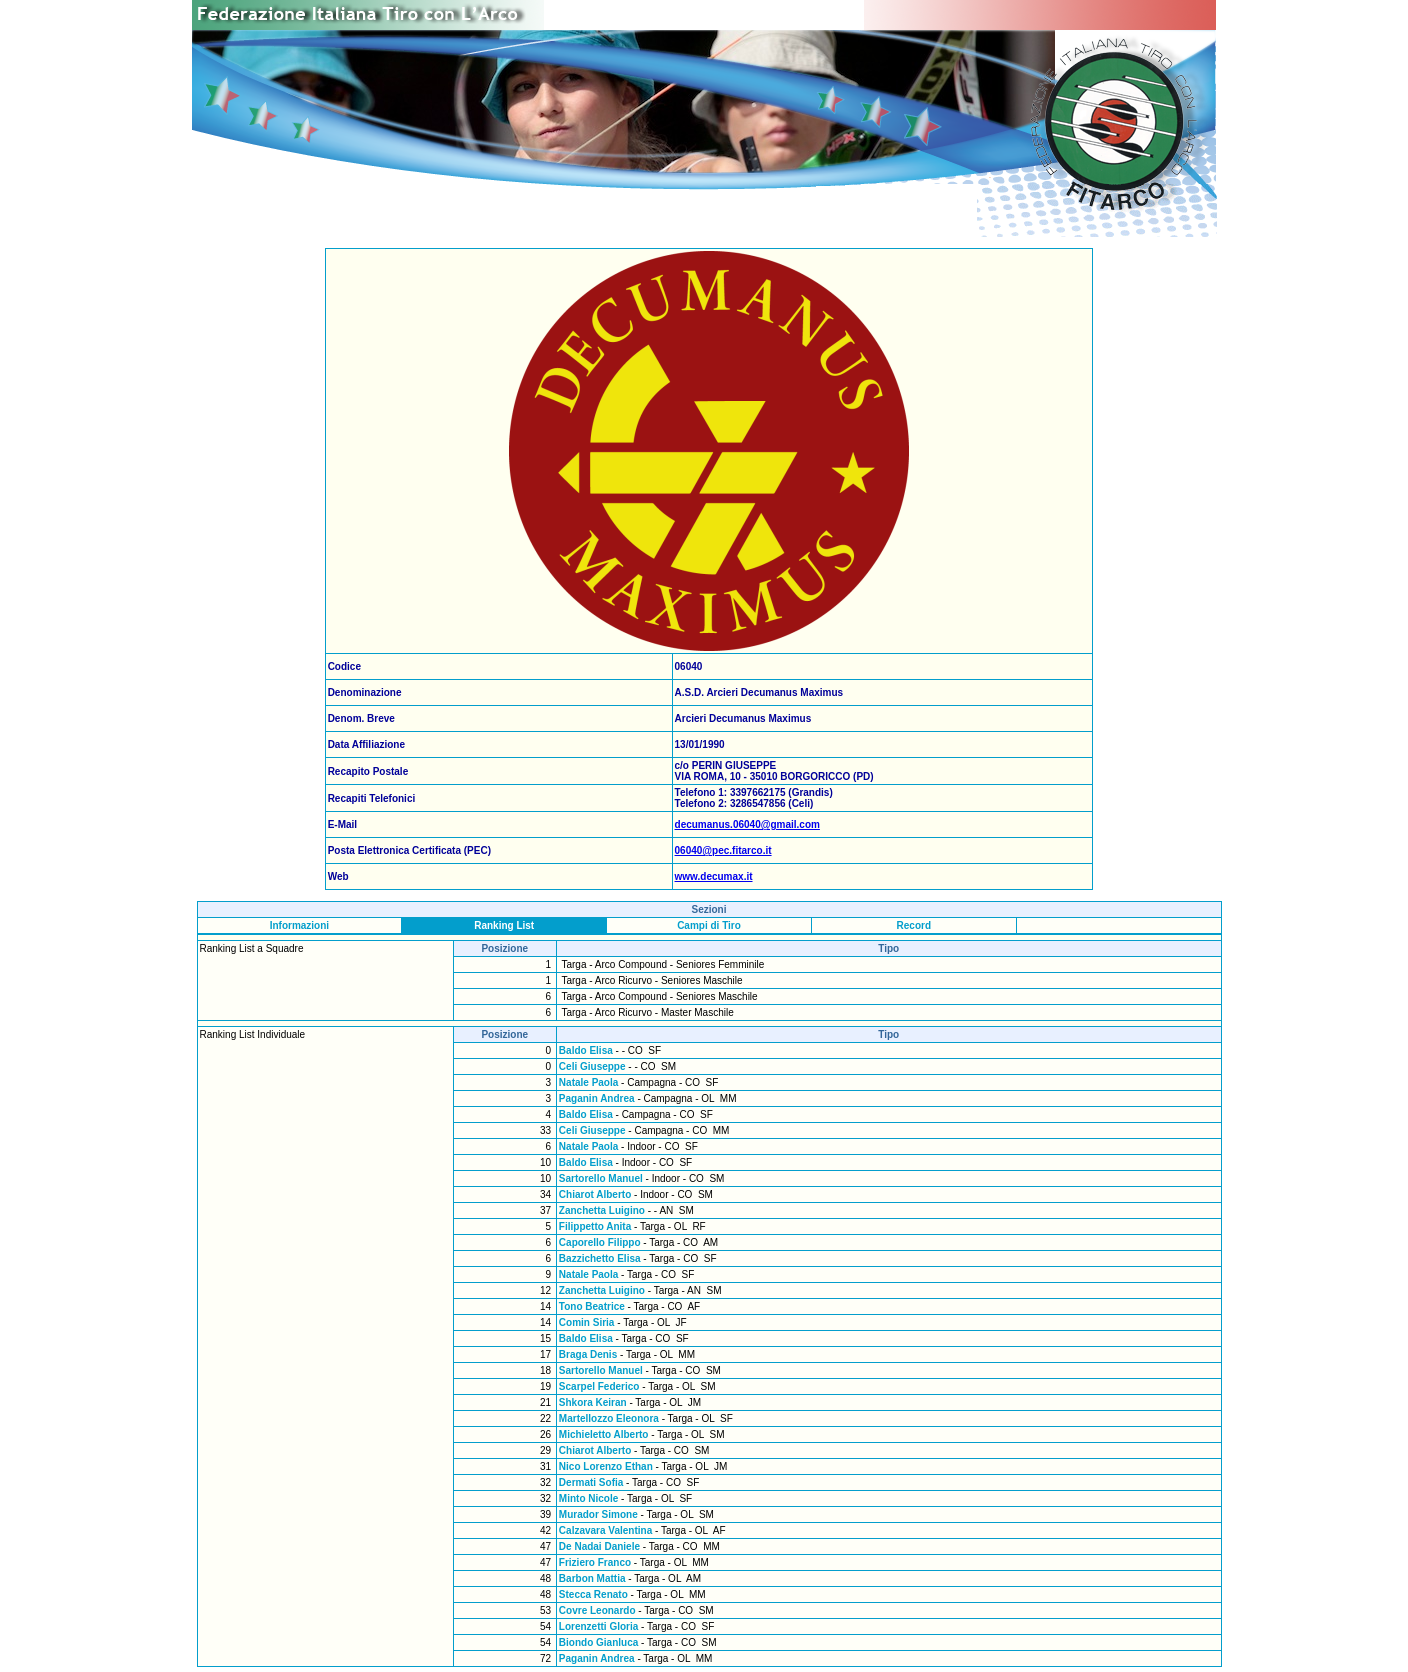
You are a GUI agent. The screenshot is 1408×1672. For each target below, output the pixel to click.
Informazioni (299, 925)
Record (914, 925)
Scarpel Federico (599, 1386)
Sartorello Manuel (601, 1178)
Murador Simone (598, 1514)
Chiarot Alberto (595, 1194)
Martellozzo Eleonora (609, 1418)
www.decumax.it (714, 876)
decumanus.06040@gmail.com (747, 824)
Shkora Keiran (594, 1402)
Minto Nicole (588, 1498)
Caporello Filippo (600, 1242)
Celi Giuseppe (592, 1066)
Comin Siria (587, 1322)
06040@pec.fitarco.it (723, 850)
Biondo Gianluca (598, 1642)
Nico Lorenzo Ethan (606, 1466)
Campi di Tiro (709, 925)
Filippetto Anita (595, 1226)
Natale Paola (588, 1082)
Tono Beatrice (592, 1306)
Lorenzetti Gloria (598, 1626)
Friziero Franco (595, 1562)
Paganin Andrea (597, 1098)
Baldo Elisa (586, 1050)
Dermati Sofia (591, 1482)
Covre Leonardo (597, 1610)
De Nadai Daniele (599, 1546)
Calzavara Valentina (605, 1530)
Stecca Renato (593, 1594)
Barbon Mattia (592, 1578)
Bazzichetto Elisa (600, 1258)
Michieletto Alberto (604, 1434)
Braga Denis (588, 1354)
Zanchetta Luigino (602, 1210)
